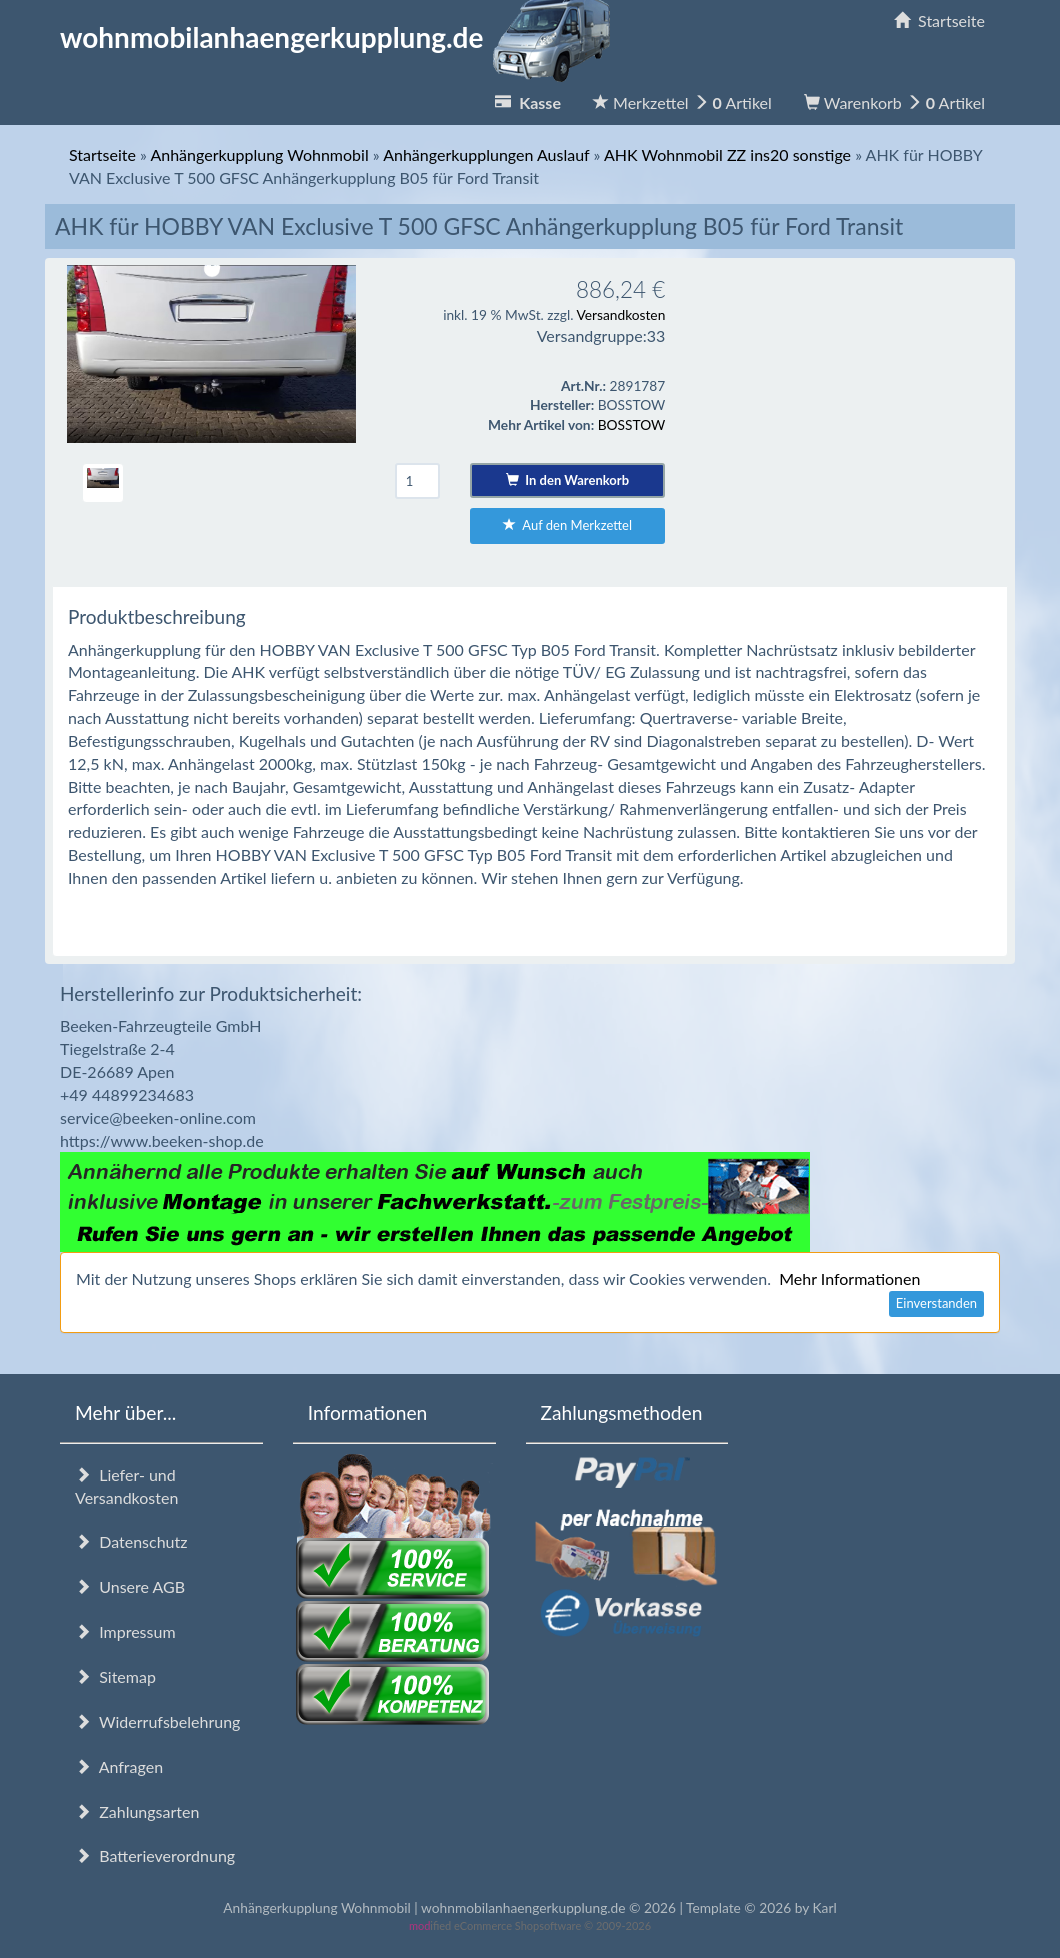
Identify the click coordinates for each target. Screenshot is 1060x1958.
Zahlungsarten (137, 1811)
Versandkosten (620, 314)
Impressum (125, 1631)
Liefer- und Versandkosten (126, 1486)
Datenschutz (131, 1541)
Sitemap (115, 1676)
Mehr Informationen (849, 1278)
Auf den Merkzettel (567, 525)
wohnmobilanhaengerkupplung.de (341, 37)
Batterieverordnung (155, 1855)
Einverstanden (936, 1303)
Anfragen (119, 1766)
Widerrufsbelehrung (157, 1721)
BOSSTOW (632, 424)
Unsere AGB (130, 1586)
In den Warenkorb (567, 480)
